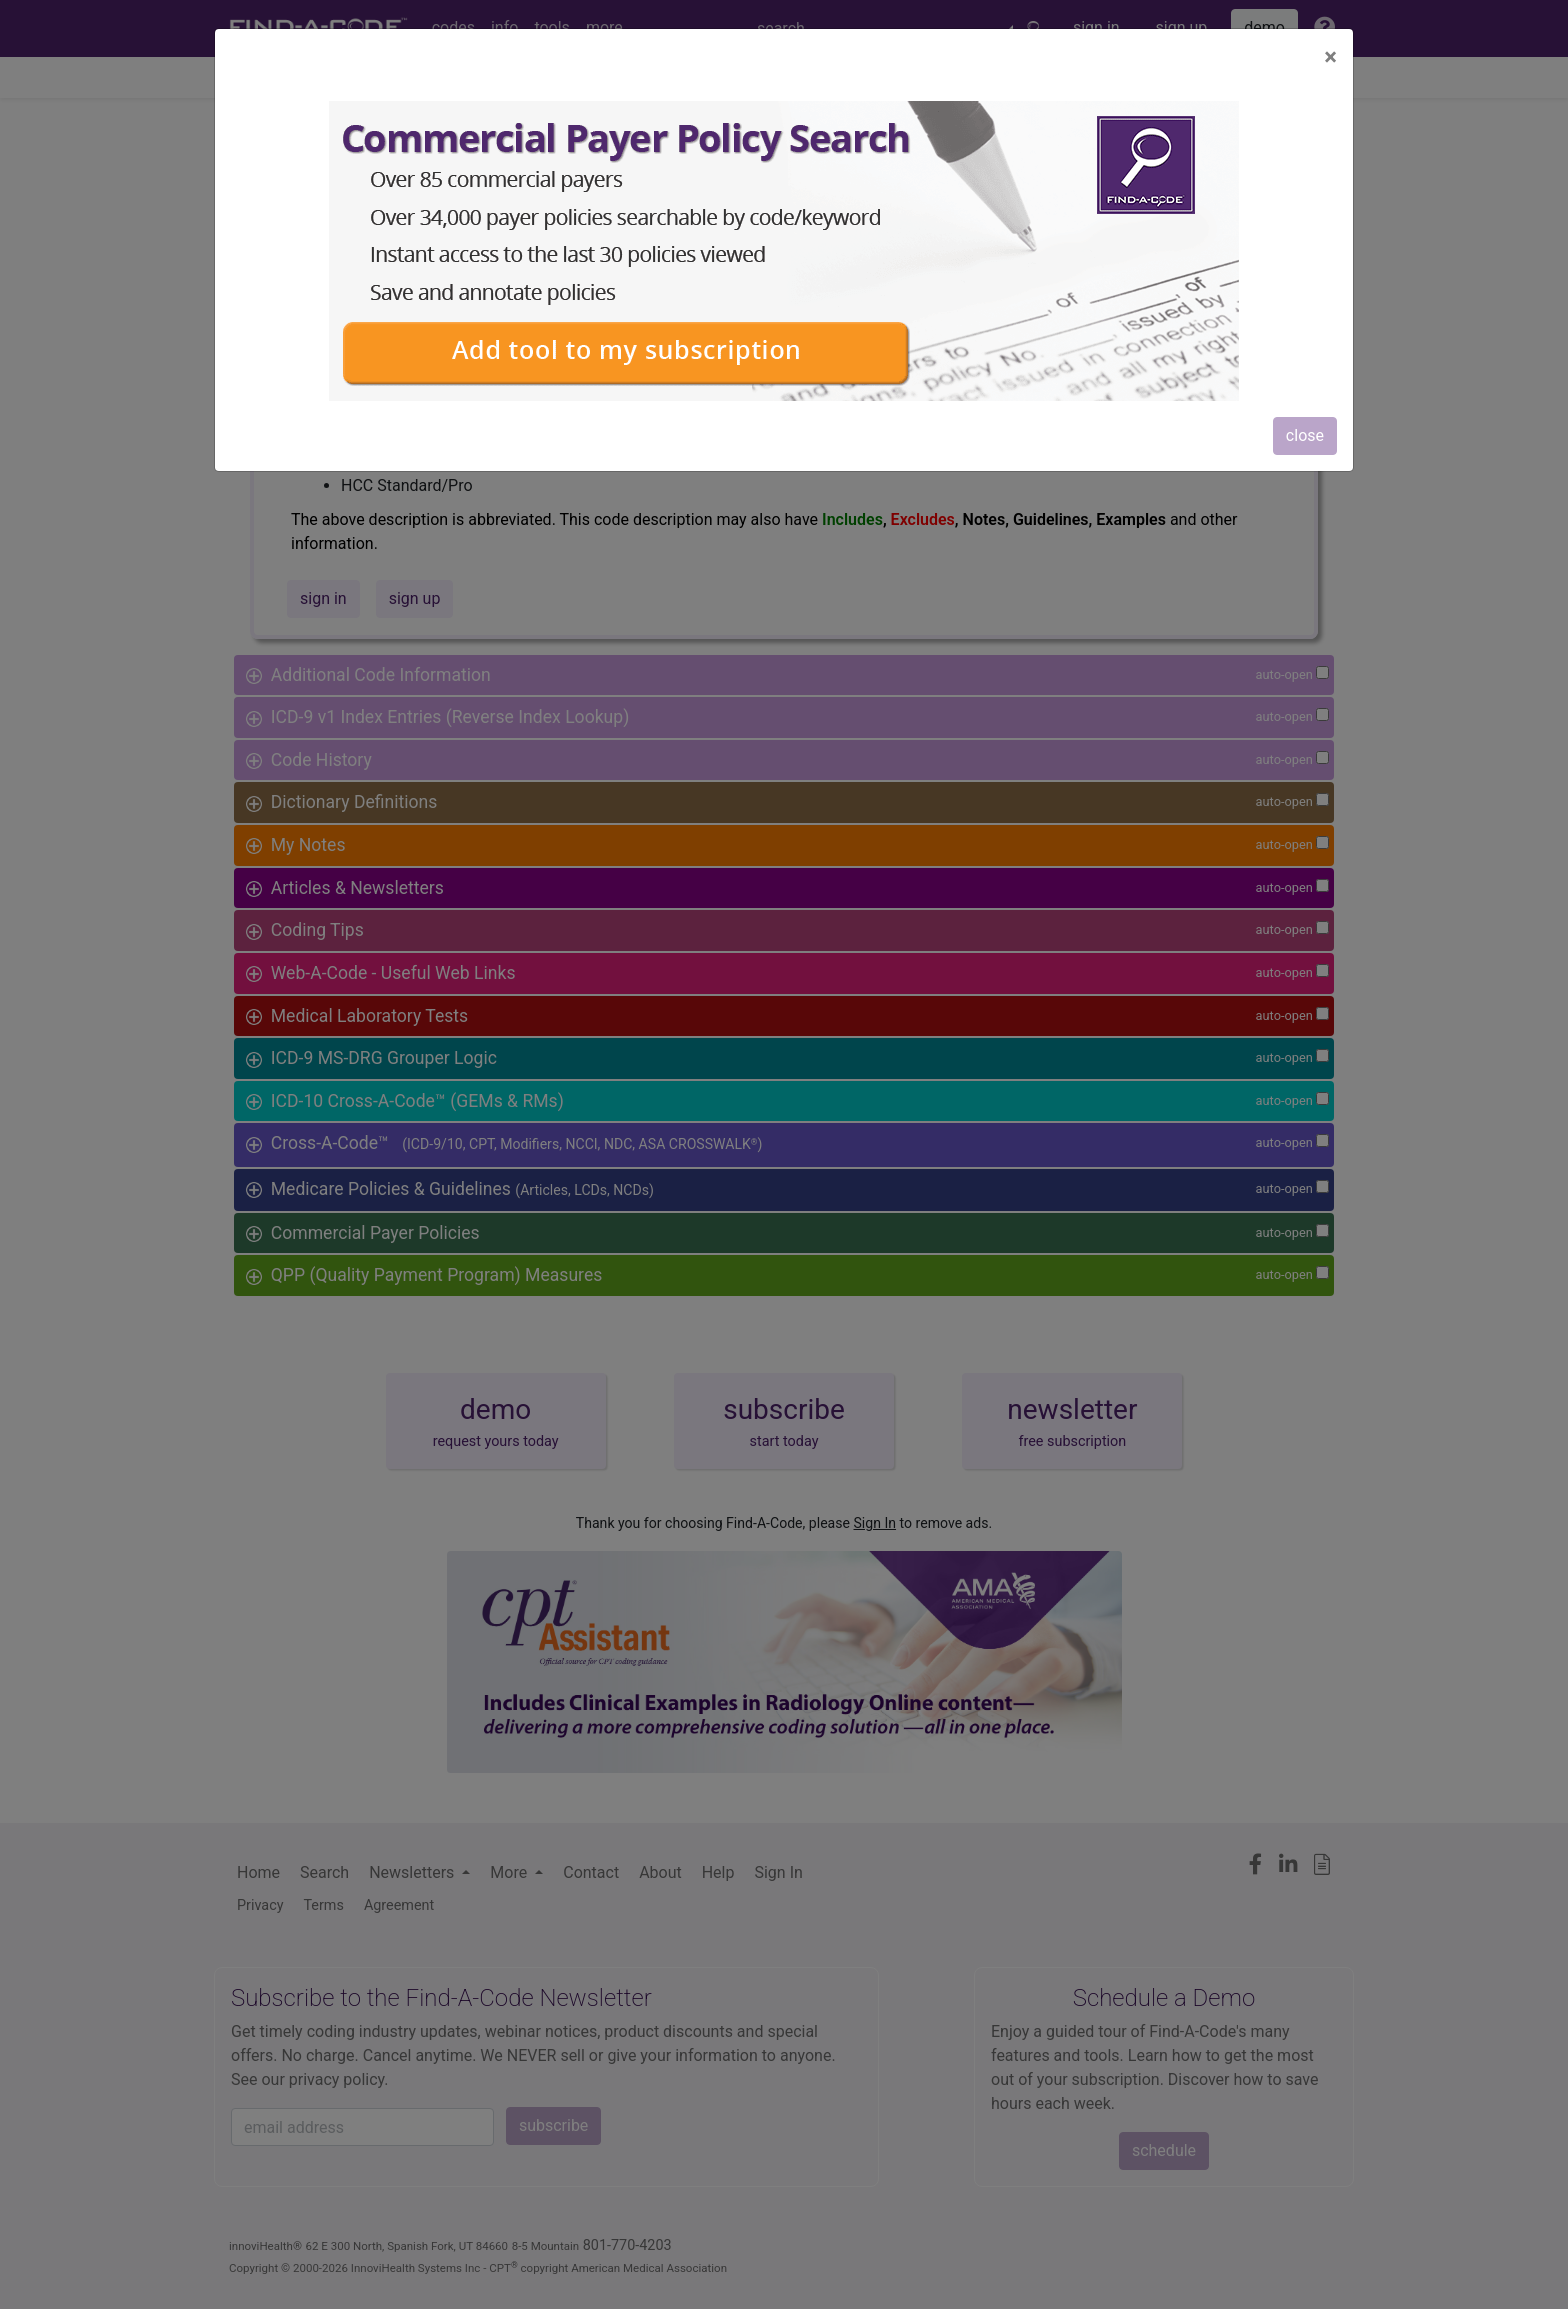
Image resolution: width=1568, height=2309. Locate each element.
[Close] (1330, 57)
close (1305, 435)
